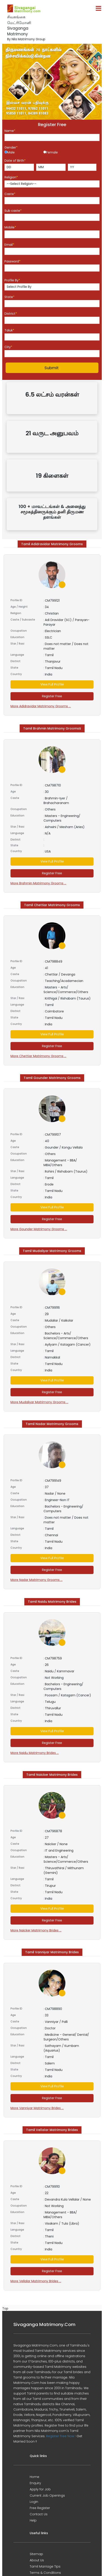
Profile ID (16, 600)
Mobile (10, 227)
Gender (11, 147)
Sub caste (13, 210)
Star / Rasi (17, 643)
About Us (37, 2560)
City (8, 347)
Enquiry (35, 2483)
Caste (9, 194)
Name (9, 131)
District (10, 313)
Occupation (18, 631)
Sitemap (36, 2554)
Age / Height (19, 607)
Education (17, 637)
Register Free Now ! (61, 2436)
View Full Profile (52, 684)
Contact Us (39, 2514)
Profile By (12, 280)
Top (5, 2308)
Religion (11, 177)
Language (17, 655)
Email (9, 244)
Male (12, 152)
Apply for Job (40, 2489)
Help (33, 2520)
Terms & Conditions (45, 2572)
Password (12, 261)
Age (13, 791)
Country (16, 674)
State (9, 297)
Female (52, 152)
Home (34, 2477)
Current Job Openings (47, 2495)
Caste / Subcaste (22, 619)
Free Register (40, 2508)
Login (34, 2501)
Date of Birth (15, 160)
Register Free (52, 696)
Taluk (9, 330)
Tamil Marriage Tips (45, 2566)
